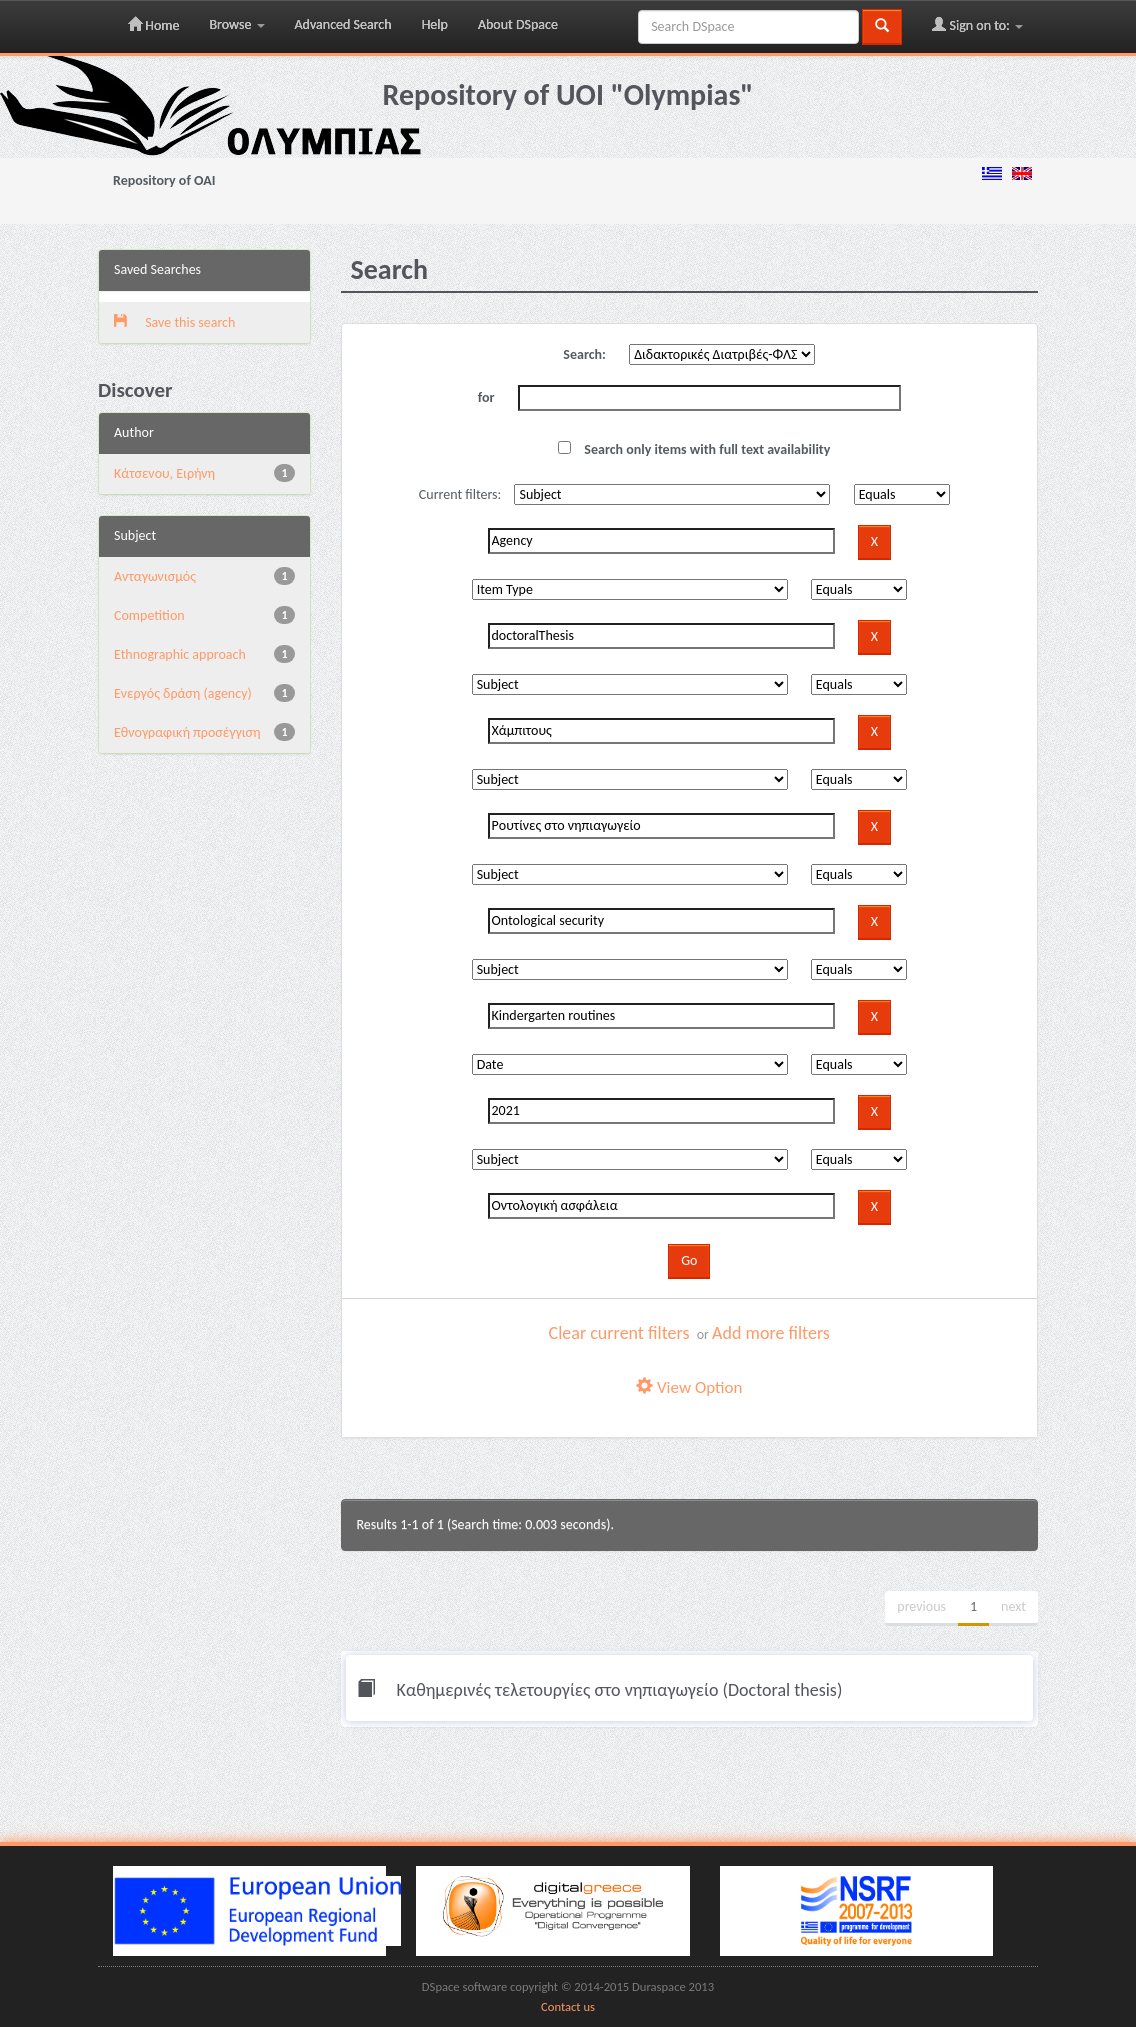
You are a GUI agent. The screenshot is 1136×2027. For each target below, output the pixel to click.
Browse (236, 24)
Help (435, 24)
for (486, 397)
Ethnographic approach (180, 654)
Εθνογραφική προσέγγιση (187, 732)
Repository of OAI (164, 180)
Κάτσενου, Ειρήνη (164, 473)
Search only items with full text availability (694, 449)
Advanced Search (343, 24)
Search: (584, 354)
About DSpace (518, 24)
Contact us (568, 2006)
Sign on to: (977, 25)
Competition (149, 615)
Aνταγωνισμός (155, 576)
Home (153, 25)
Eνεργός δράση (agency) (183, 693)
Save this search (174, 322)
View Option (689, 1387)
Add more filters (771, 1333)
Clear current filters (619, 1333)
